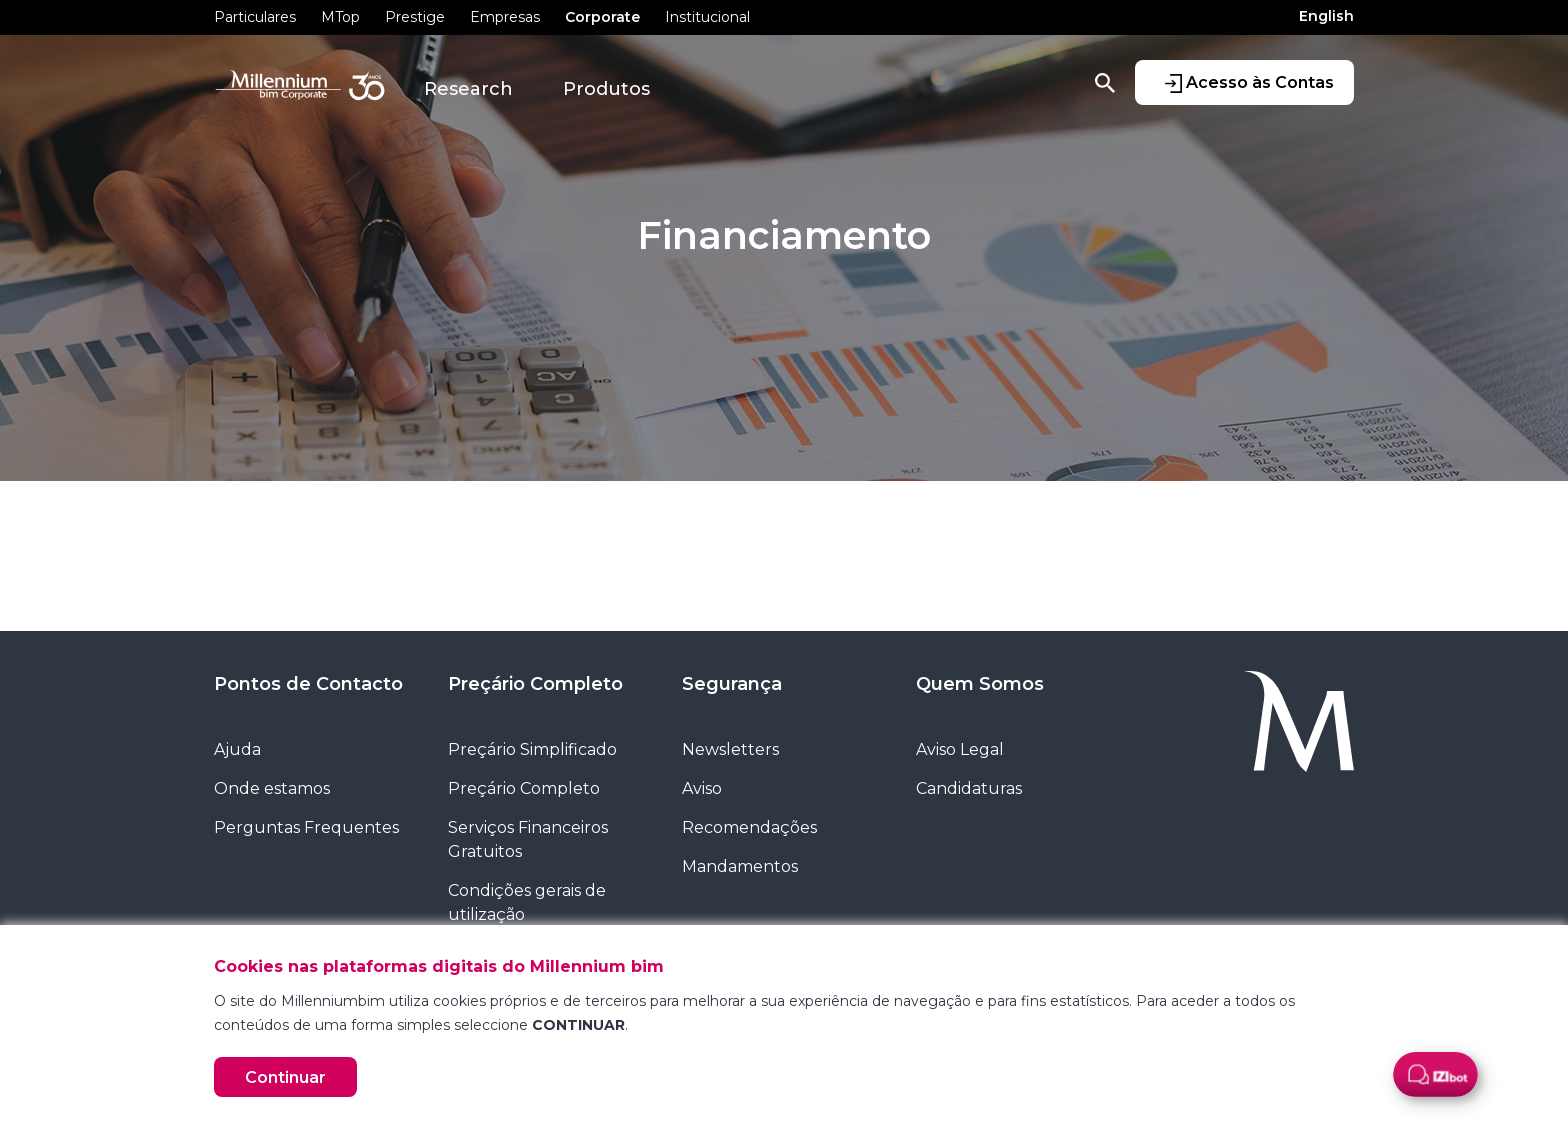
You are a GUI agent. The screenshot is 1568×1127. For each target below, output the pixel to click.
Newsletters (730, 749)
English (1326, 16)
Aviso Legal (960, 749)
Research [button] (468, 89)
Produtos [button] (606, 89)
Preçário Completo (535, 684)
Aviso (702, 788)
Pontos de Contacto (308, 684)
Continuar (285, 1077)
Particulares (255, 17)
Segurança (732, 684)
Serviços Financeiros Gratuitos (528, 839)
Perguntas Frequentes (306, 827)
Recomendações (749, 827)
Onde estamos (272, 788)
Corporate (602, 17)
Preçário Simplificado (532, 749)
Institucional (707, 17)
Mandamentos (740, 866)
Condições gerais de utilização (527, 902)
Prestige (415, 17)
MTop (340, 17)
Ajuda (237, 749)
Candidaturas (969, 788)
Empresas (505, 17)
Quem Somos (980, 684)
